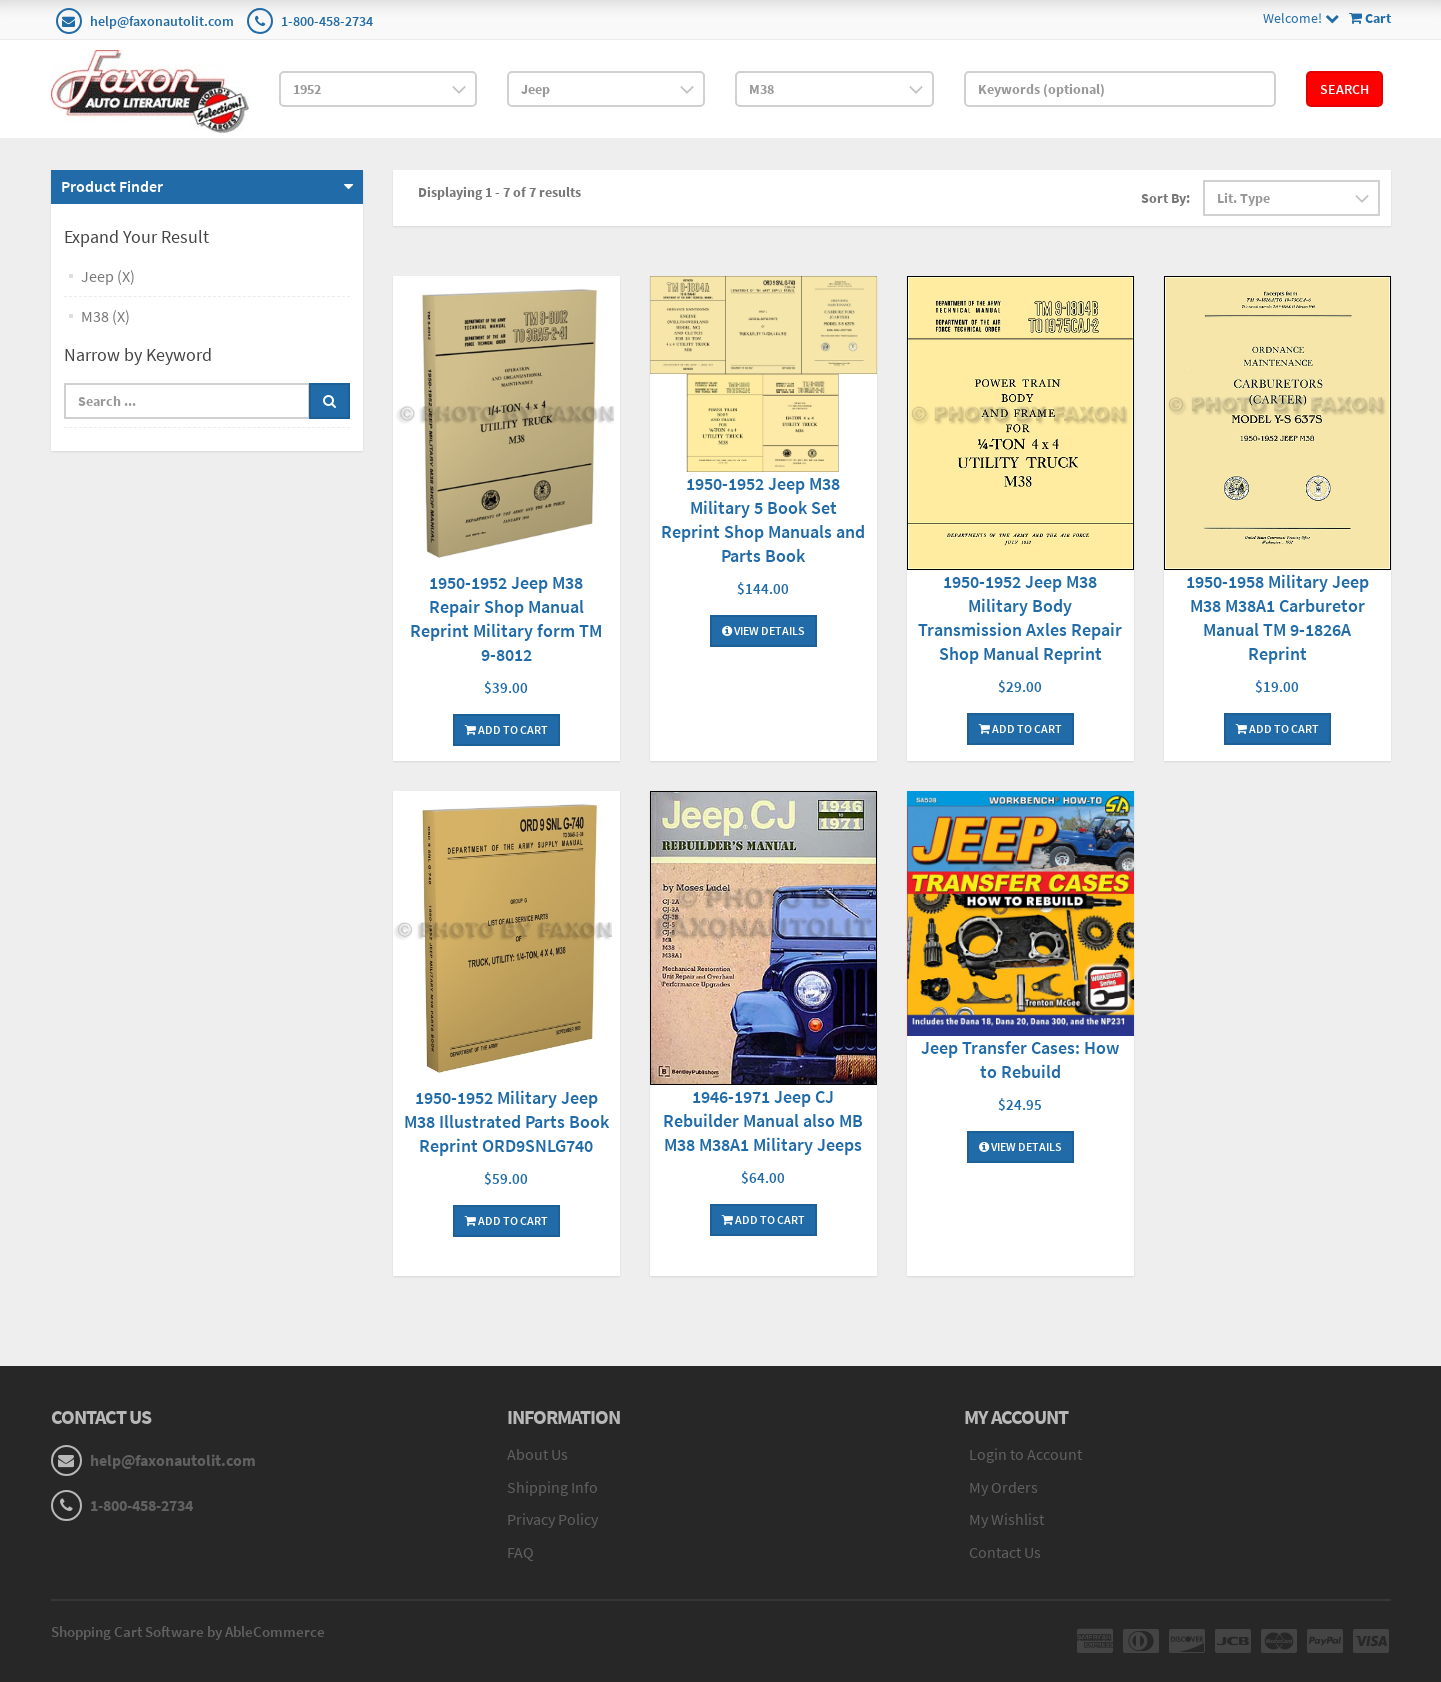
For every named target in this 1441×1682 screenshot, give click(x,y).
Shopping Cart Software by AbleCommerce (188, 1631)
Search (1344, 89)
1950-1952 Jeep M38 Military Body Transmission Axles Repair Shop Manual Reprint (1020, 617)
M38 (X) (105, 316)
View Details (763, 630)
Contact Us (1005, 1552)
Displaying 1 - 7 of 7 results (499, 192)
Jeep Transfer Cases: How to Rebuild (1020, 1059)
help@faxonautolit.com (162, 21)
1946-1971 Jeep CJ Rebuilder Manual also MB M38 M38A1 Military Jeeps (763, 1120)
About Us (537, 1454)
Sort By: (1165, 198)
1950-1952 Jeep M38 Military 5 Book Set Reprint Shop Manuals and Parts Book (763, 519)
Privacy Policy (552, 1519)
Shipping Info (552, 1487)
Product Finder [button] (112, 186)
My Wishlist (1006, 1519)
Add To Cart (506, 729)
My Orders (1003, 1487)
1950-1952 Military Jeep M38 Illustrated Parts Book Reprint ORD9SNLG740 (506, 1121)
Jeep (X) (108, 276)
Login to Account (1025, 1454)
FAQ (520, 1552)
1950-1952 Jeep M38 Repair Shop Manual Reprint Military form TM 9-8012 (506, 618)
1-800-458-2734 (327, 21)
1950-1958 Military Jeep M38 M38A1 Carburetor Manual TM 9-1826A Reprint (1277, 617)
